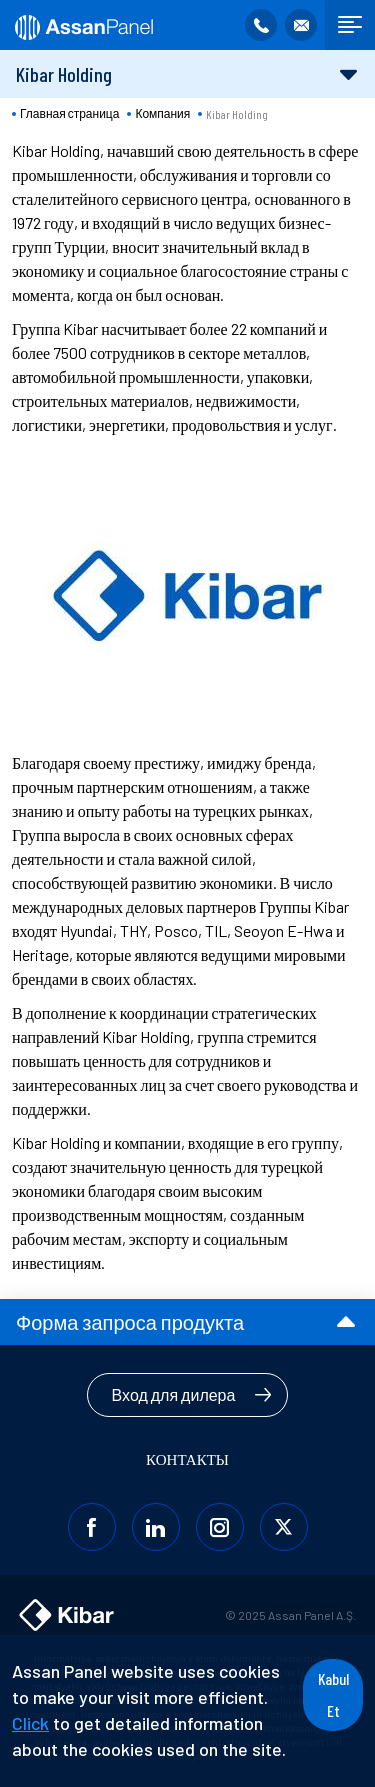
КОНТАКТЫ (187, 1459)
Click (30, 1723)
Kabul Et (333, 1694)
